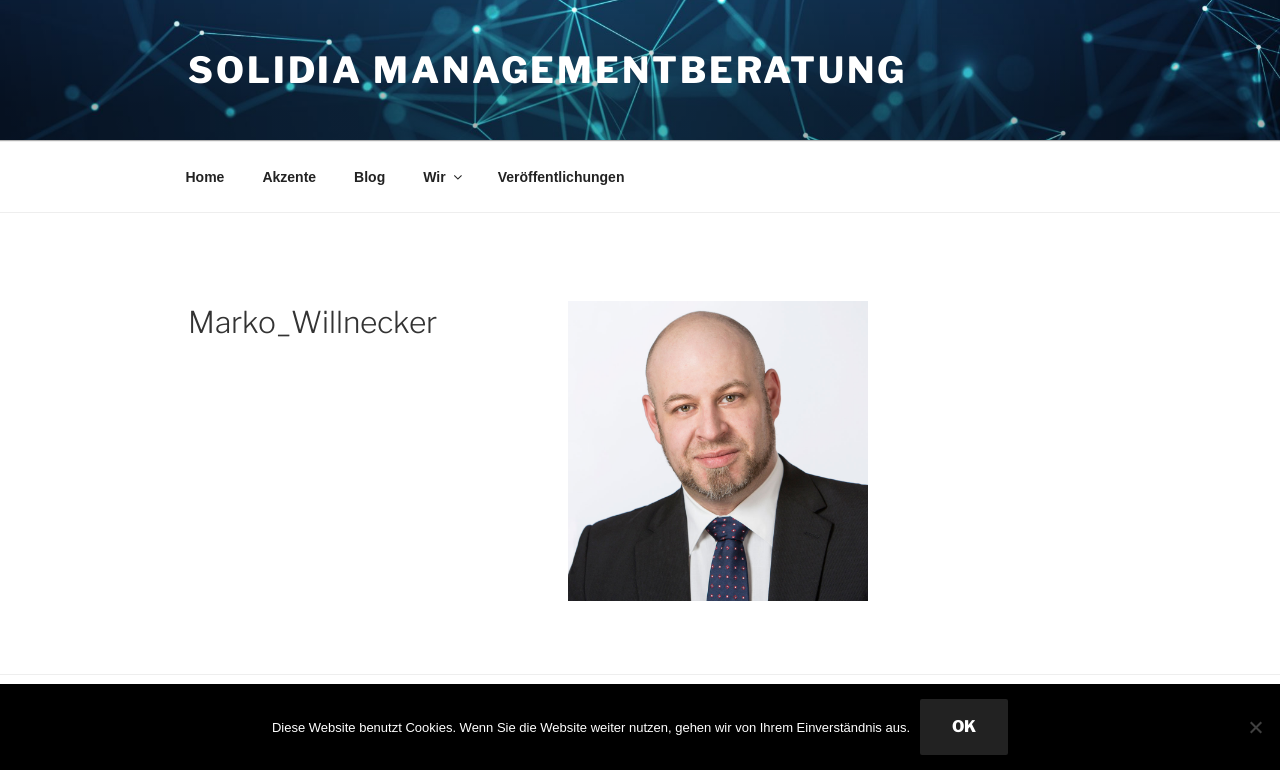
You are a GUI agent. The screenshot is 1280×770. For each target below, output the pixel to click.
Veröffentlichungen (561, 177)
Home (205, 177)
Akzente (289, 177)
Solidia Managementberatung (547, 70)
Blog (369, 177)
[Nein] (1255, 727)
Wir (443, 177)
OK (964, 726)
